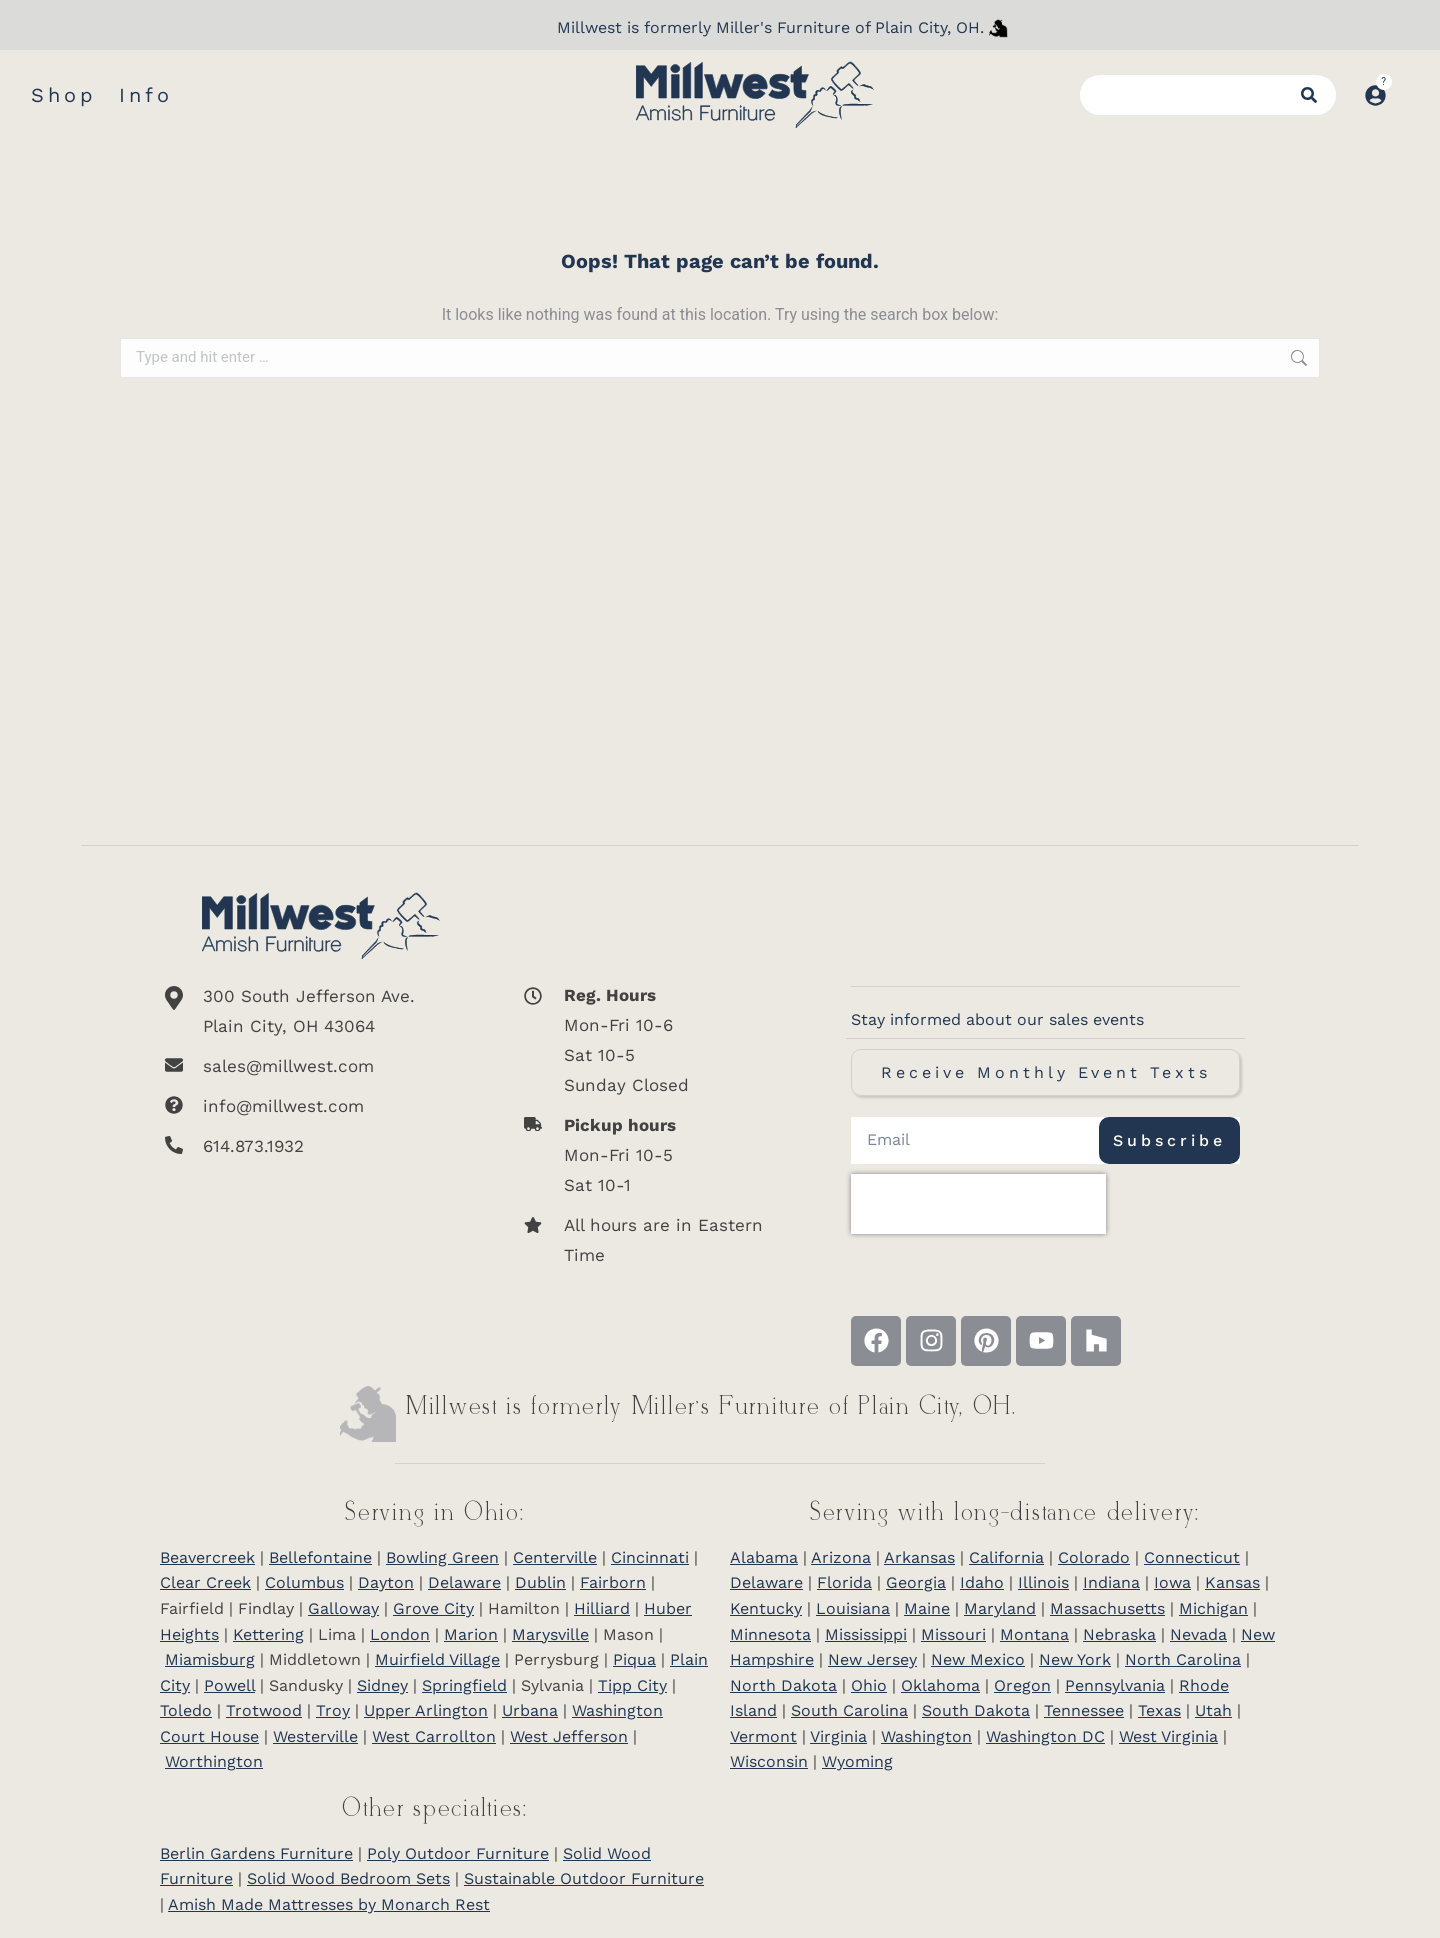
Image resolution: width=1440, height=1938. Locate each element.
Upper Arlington (426, 1710)
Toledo (186, 1710)
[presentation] (978, 1204)
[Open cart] (1408, 85)
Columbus (304, 1582)
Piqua (634, 1659)
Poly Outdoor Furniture (458, 1853)
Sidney (382, 1685)
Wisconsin (769, 1761)
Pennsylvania (1115, 1685)
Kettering (268, 1634)
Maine (927, 1608)
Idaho (982, 1582)
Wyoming (857, 1761)
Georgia (916, 1582)
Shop (64, 95)
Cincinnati (650, 1557)
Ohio (869, 1685)
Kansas (1232, 1582)
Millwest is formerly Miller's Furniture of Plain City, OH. (770, 27)
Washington (926, 1736)
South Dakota (976, 1710)
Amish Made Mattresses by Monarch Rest (329, 1904)
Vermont (763, 1736)
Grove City (433, 1608)
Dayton (386, 1582)
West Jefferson (569, 1736)
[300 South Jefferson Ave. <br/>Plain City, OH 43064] (321, 1011)
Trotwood (264, 1710)
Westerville (315, 1736)
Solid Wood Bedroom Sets (348, 1878)
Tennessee (1084, 1710)
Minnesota (770, 1634)
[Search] (1317, 95)
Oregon (1022, 1685)
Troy (333, 1710)
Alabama (764, 1557)
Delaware (464, 1582)
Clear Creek (205, 1582)
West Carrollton (434, 1736)
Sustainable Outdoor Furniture (584, 1878)
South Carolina (849, 1710)
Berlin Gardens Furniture (256, 1853)
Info (146, 95)
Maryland (1000, 1608)
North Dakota (783, 1685)
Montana (1034, 1634)
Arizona (841, 1557)
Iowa (1172, 1582)
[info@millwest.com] (321, 1106)
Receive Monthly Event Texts (1046, 1072)
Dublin (540, 1582)
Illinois (1043, 1582)
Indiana (1111, 1582)
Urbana (530, 1710)
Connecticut (1192, 1557)
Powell (229, 1685)
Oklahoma (940, 1685)
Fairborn (613, 1582)
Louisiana (853, 1608)
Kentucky (766, 1608)
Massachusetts (1107, 1608)
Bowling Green (442, 1557)
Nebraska (1119, 1634)
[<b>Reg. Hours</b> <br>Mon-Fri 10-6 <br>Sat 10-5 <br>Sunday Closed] (651, 1040)
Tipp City (632, 1685)
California (1006, 1557)
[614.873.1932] (321, 1146)
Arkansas (919, 1557)
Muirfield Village (437, 1659)
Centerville (555, 1557)
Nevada (1198, 1634)
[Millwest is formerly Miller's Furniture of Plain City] (998, 28)
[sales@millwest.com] (321, 1066)
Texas (1159, 1710)
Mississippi (866, 1634)
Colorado (1094, 1557)
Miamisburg (210, 1659)
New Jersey (872, 1659)
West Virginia (1168, 1736)
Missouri (953, 1634)
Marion (471, 1634)
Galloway (343, 1608)
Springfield (464, 1685)
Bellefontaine (320, 1557)
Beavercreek (207, 1557)
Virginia (838, 1736)
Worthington (214, 1761)
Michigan (1213, 1608)
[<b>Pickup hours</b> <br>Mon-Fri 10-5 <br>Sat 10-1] (651, 1155)
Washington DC (1045, 1736)
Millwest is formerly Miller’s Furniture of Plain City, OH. (711, 1407)
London (400, 1634)
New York (1075, 1659)
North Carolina (1183, 1659)
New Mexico (978, 1659)
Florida (844, 1582)
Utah (1213, 1710)
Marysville (550, 1634)
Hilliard (602, 1608)
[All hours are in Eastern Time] (651, 1240)
